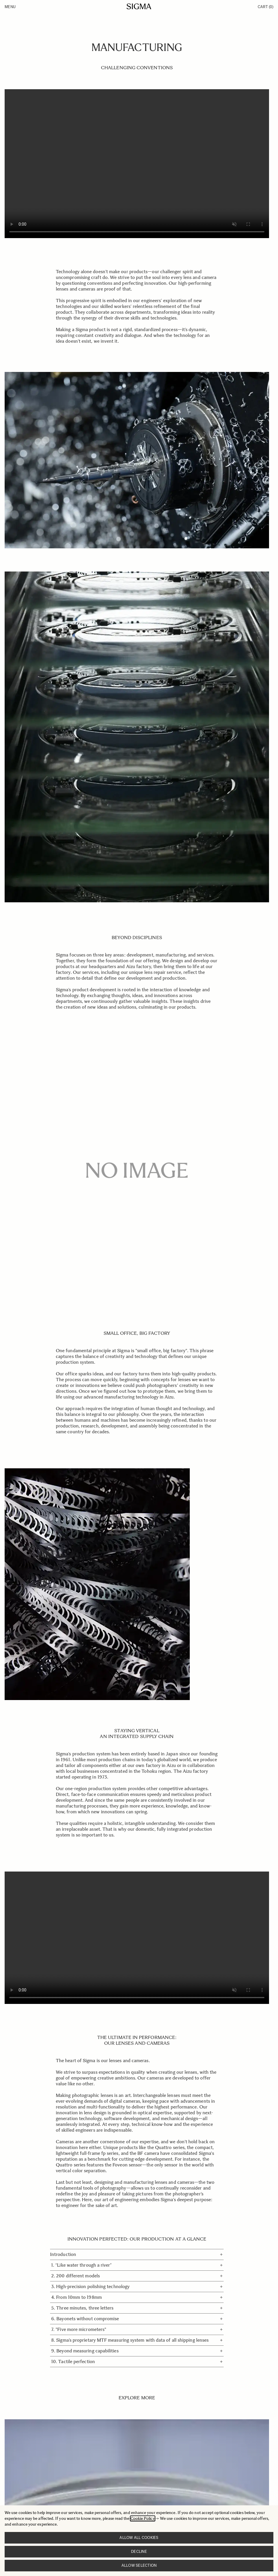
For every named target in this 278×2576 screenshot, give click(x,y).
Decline (139, 2551)
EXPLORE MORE (137, 2397)
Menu (10, 7)
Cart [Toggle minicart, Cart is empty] (265, 7)
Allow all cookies (138, 2537)
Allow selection (139, 2565)
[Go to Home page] (139, 6)
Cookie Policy (142, 2518)
